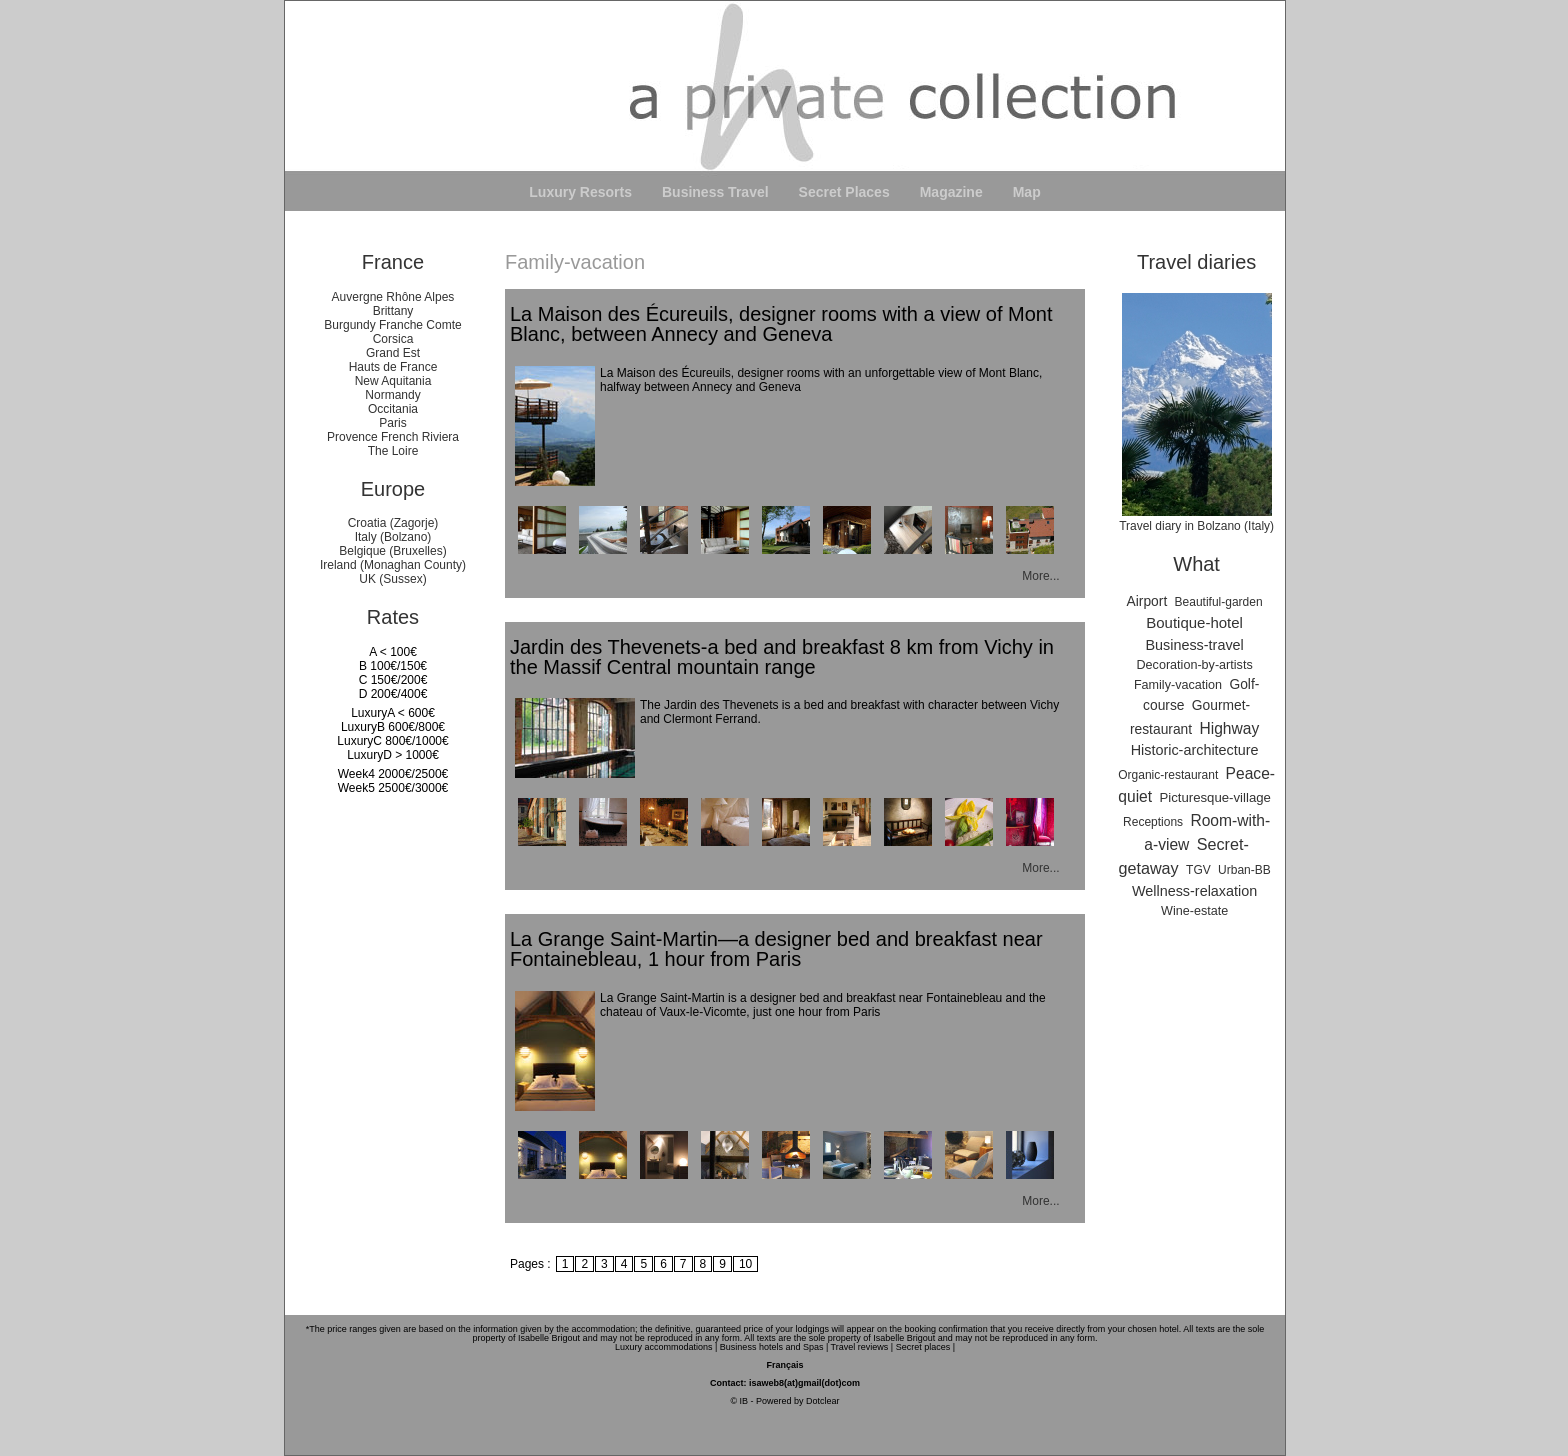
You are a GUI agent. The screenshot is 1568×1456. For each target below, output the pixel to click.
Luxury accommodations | (666, 1347)
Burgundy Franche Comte (392, 325)
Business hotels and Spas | (774, 1347)
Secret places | (925, 1347)
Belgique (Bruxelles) (392, 551)
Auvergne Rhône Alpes (393, 297)
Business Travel (715, 192)
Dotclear (823, 1401)
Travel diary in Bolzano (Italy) (1196, 519)
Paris (392, 423)
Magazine (951, 192)
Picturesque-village (1214, 797)
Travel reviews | (862, 1347)
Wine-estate (1194, 911)
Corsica (393, 339)
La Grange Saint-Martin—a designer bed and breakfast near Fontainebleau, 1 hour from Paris (776, 949)
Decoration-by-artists (1195, 665)
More (1035, 576)
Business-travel (1194, 645)
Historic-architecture (1195, 750)
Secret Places (844, 192)
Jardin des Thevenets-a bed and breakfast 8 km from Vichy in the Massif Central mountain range (782, 657)
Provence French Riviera (393, 437)
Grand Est (393, 353)
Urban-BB (1244, 870)
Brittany (393, 311)
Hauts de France (393, 367)
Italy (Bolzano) (393, 537)
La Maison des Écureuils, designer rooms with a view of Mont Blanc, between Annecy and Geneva (781, 324)
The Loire (393, 451)
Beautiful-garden (1219, 602)
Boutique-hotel (1194, 622)
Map (1027, 192)
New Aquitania (393, 381)
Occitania (393, 409)
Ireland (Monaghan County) (393, 565)
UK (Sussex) (392, 579)
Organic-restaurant (1168, 775)
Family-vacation (1178, 685)
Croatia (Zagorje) (393, 523)
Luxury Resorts (580, 192)
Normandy (392, 395)
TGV (1198, 870)
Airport (1147, 601)
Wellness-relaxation (1194, 891)
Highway (1229, 728)
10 (745, 1264)
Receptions (1153, 822)
